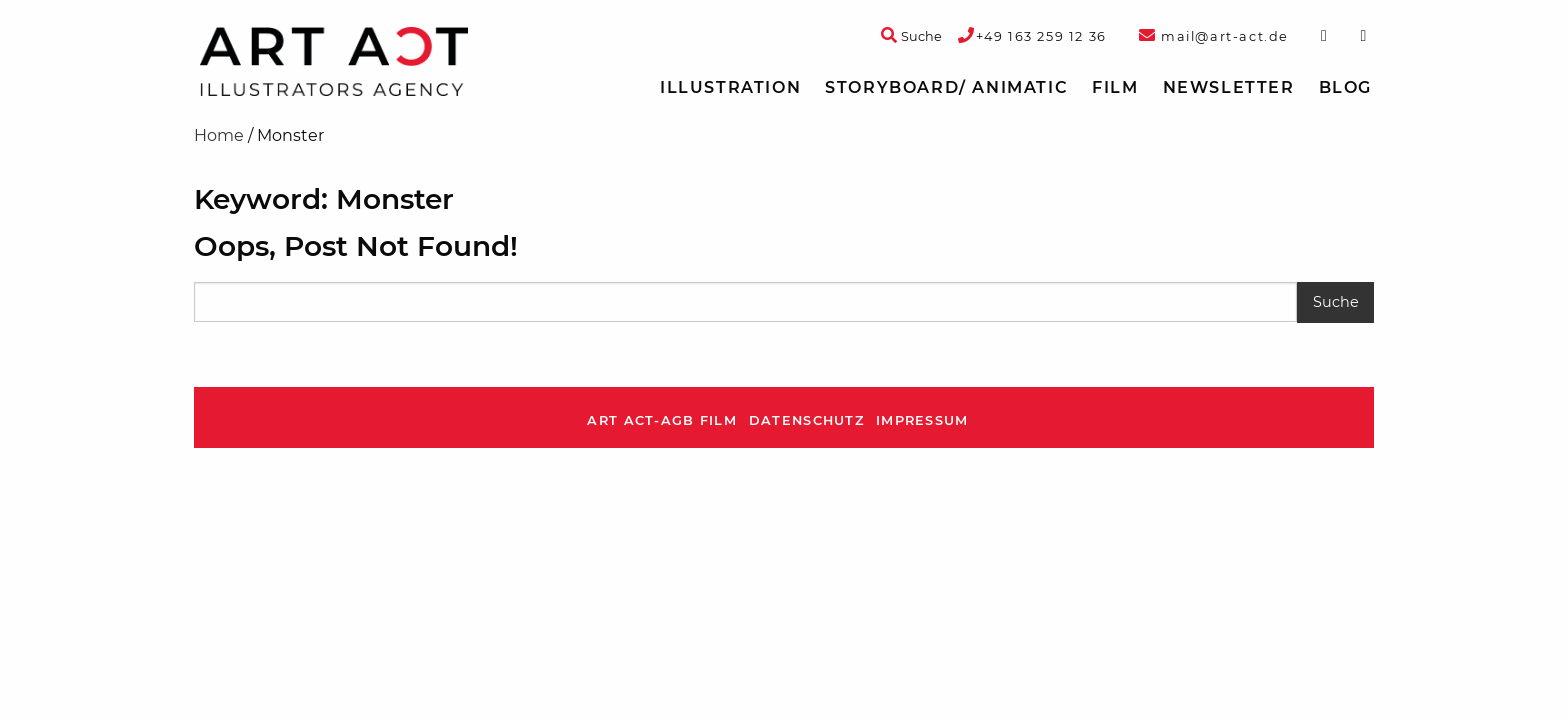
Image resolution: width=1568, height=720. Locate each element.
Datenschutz (806, 420)
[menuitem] (730, 88)
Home (219, 135)
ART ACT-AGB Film (661, 420)
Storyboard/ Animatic (946, 87)
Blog (1345, 87)
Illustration (730, 87)
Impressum (922, 420)
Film (1115, 87)
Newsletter (1229, 87)
